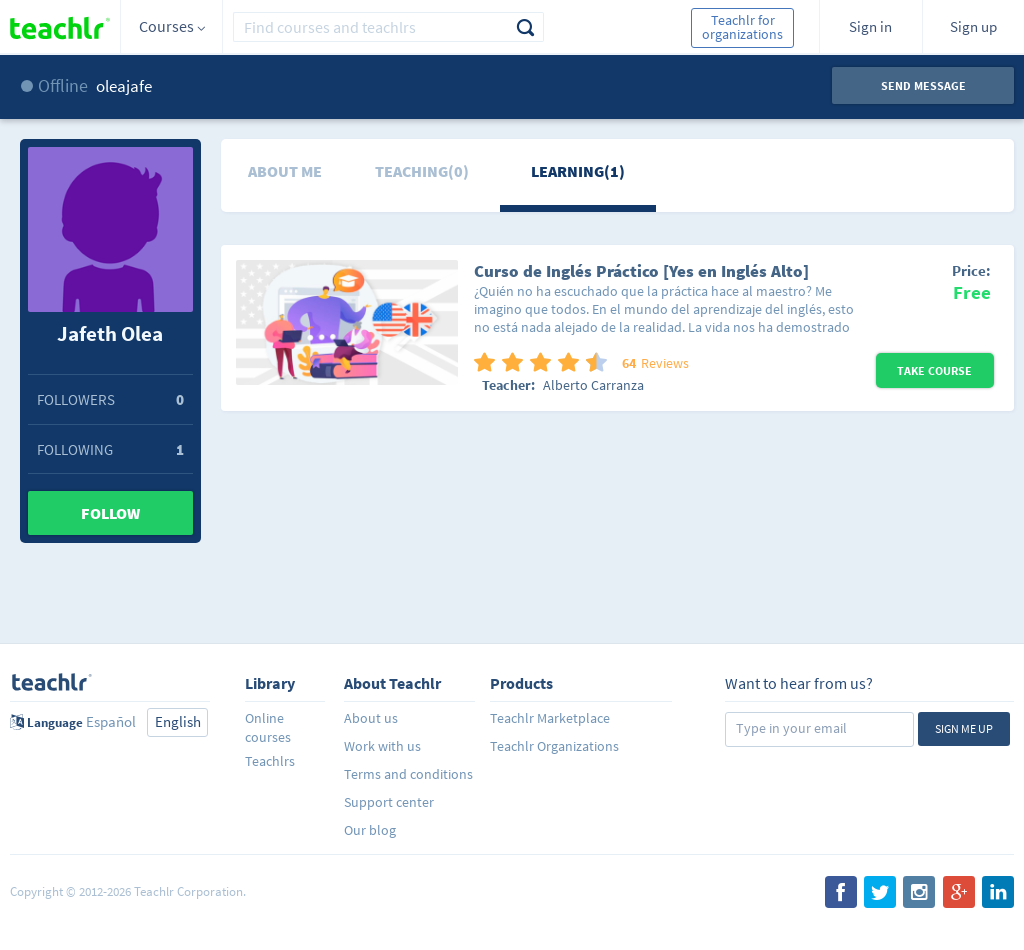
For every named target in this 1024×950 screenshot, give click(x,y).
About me (285, 171)
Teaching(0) (422, 171)
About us (371, 718)
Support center (389, 802)
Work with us (382, 746)
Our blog (370, 830)
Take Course (934, 370)
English (178, 721)
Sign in (870, 26)
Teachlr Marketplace (550, 718)
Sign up (973, 26)
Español (111, 721)
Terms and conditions (408, 774)
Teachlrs (270, 761)
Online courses (268, 727)
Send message (923, 85)
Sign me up (964, 728)
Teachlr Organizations (554, 746)
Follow (110, 513)
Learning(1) (578, 171)
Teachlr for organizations (742, 27)
